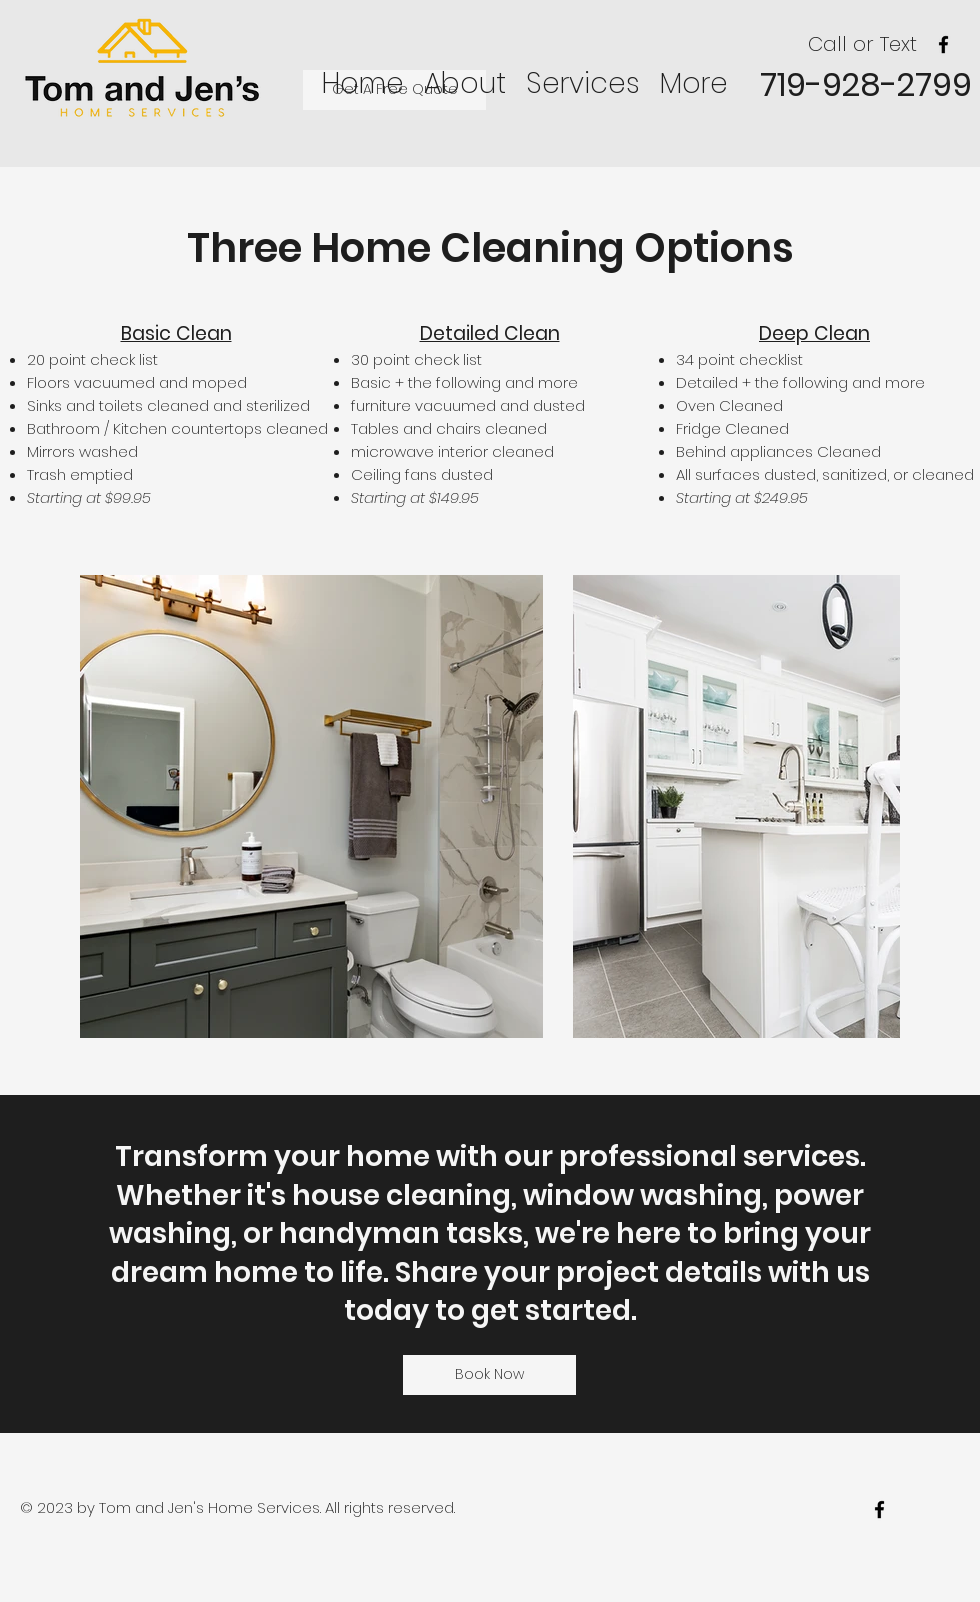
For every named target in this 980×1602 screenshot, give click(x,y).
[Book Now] (489, 1375)
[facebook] (943, 44)
